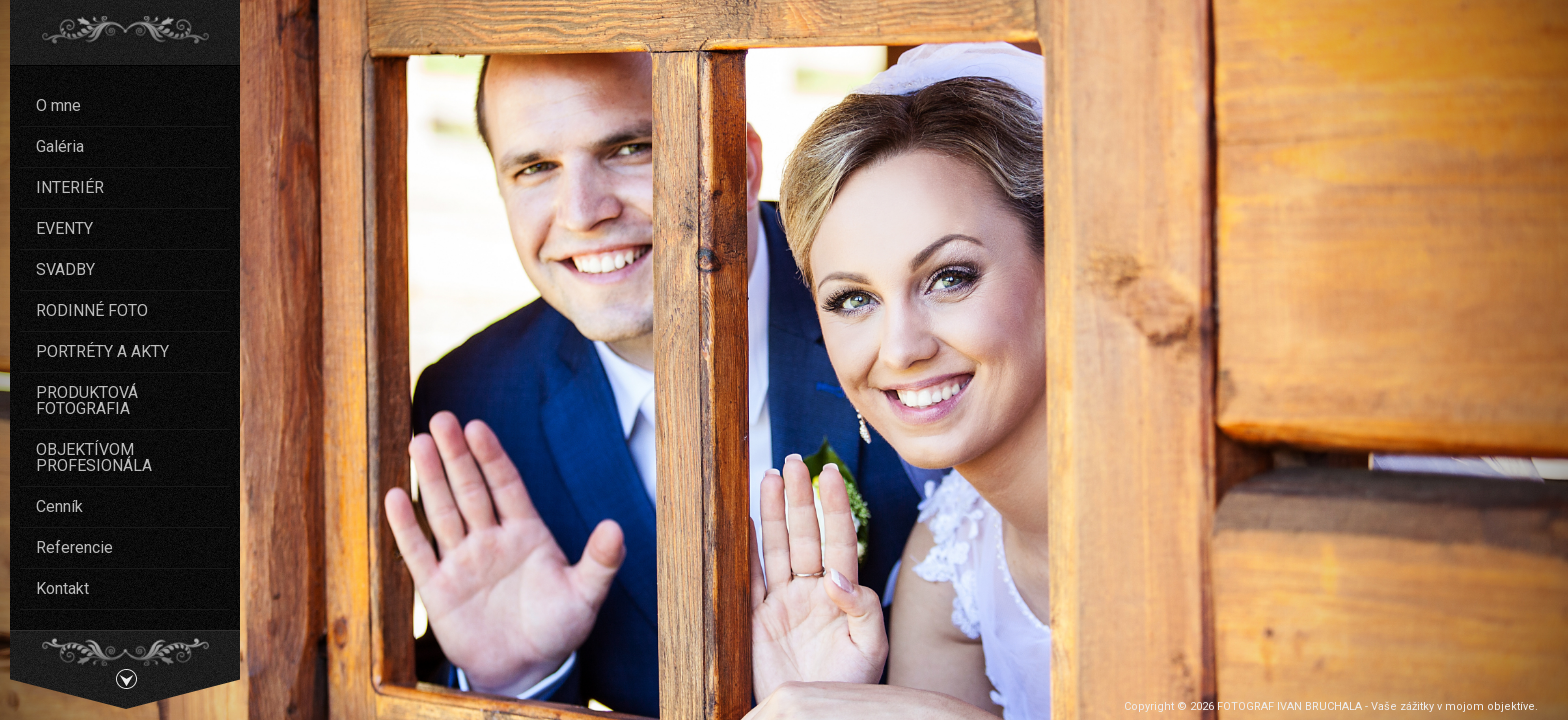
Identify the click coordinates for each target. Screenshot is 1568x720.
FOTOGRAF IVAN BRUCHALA (1289, 706)
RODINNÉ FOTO (92, 310)
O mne (58, 105)
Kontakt (62, 588)
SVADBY (65, 269)
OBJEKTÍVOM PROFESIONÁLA (94, 457)
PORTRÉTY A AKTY (102, 351)
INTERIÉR (70, 187)
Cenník (59, 506)
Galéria (60, 146)
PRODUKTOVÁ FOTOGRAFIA (87, 400)
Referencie (74, 547)
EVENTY (64, 228)
